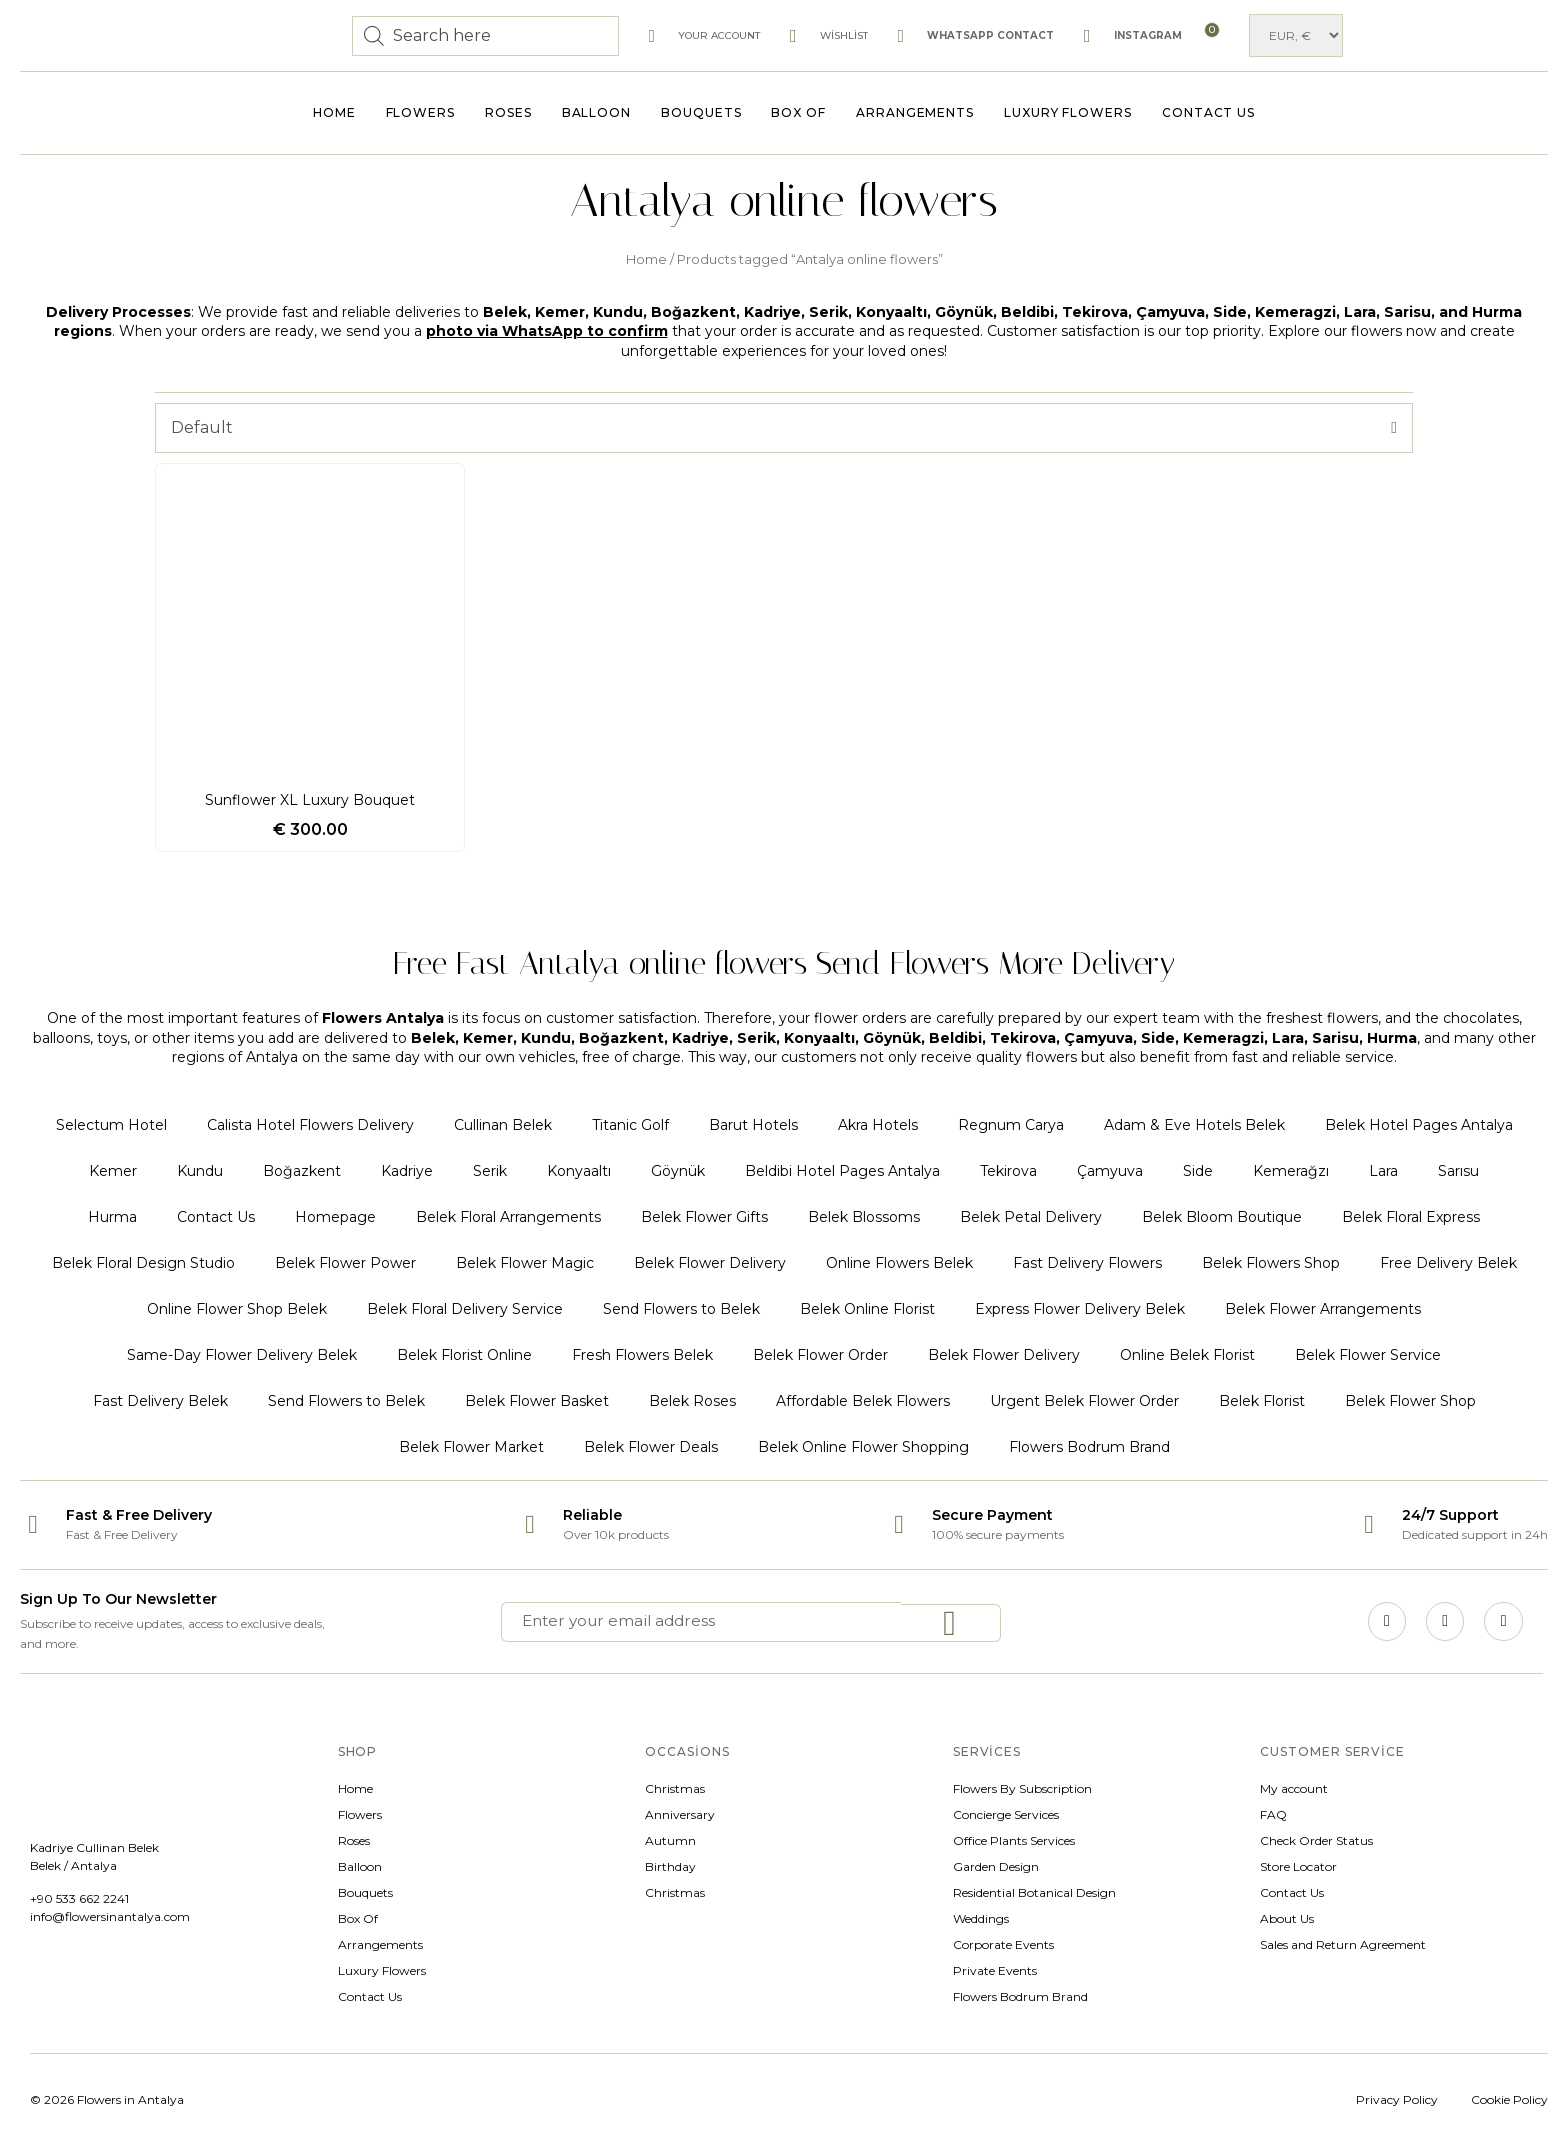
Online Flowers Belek (899, 1263)
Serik (490, 1171)
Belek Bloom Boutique (1222, 1217)
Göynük (678, 1171)
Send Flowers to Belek (681, 1309)
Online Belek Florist (1187, 1355)
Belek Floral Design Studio (143, 1263)
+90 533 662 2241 (79, 1898)
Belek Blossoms (864, 1217)
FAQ (1273, 1814)
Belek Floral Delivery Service (465, 1309)
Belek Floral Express (1411, 1217)
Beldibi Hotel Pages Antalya (842, 1171)
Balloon (596, 112)
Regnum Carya (1011, 1125)
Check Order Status (1316, 1840)
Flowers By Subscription (1022, 1788)
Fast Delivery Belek (160, 1401)
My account (1294, 1788)
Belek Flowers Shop (1271, 1263)
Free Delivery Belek (1448, 1263)
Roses (508, 112)
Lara (1383, 1171)
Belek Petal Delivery (1031, 1217)
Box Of (798, 112)
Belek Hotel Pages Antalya (1419, 1125)
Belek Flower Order (820, 1355)
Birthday (670, 1866)
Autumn (670, 1840)
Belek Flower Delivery (710, 1263)
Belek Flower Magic (525, 1263)
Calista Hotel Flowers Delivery (310, 1125)
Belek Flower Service (1368, 1355)
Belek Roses (692, 1401)
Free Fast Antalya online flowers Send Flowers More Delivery (784, 958)
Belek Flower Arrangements (1323, 1309)
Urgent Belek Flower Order (1084, 1401)
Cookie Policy (1509, 2099)
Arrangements (915, 112)
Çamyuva (1110, 1171)
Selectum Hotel (111, 1125)
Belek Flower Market (471, 1447)
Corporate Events (1003, 1944)
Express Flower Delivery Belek (1080, 1309)
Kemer (113, 1171)
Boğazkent (302, 1171)
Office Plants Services (1014, 1840)
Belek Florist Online (464, 1355)
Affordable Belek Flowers (863, 1401)
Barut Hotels (753, 1125)
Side (1198, 1171)
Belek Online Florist (867, 1309)
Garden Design (996, 1866)
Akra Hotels (878, 1125)
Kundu (200, 1171)
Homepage (335, 1217)
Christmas (675, 1788)
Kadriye (407, 1171)
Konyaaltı (579, 1171)
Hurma (112, 1217)
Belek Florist (1262, 1401)
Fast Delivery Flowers (1087, 1263)
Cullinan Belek (503, 1125)
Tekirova (1008, 1171)
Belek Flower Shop (1410, 1401)
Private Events (995, 1970)
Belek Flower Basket (537, 1401)
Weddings (981, 1918)
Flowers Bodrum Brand (1089, 1447)
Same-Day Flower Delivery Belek (242, 1355)
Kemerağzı (1291, 1171)
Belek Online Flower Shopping (863, 1447)
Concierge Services (1006, 1814)
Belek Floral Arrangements (508, 1217)
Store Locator (1298, 1866)
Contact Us (1208, 112)
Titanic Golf (630, 1125)
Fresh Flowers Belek (642, 1355)
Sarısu (1458, 1171)
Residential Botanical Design (1034, 1892)
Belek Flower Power (345, 1263)
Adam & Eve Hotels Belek (1194, 1125)
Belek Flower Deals (651, 1447)
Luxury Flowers (1068, 112)
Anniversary (680, 1814)
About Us (1287, 1918)
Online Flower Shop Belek (237, 1309)
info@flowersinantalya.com (110, 1916)
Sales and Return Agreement (1343, 1944)
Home (334, 112)
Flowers (420, 112)
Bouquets (701, 112)
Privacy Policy (1397, 2099)
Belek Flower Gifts (704, 1217)
